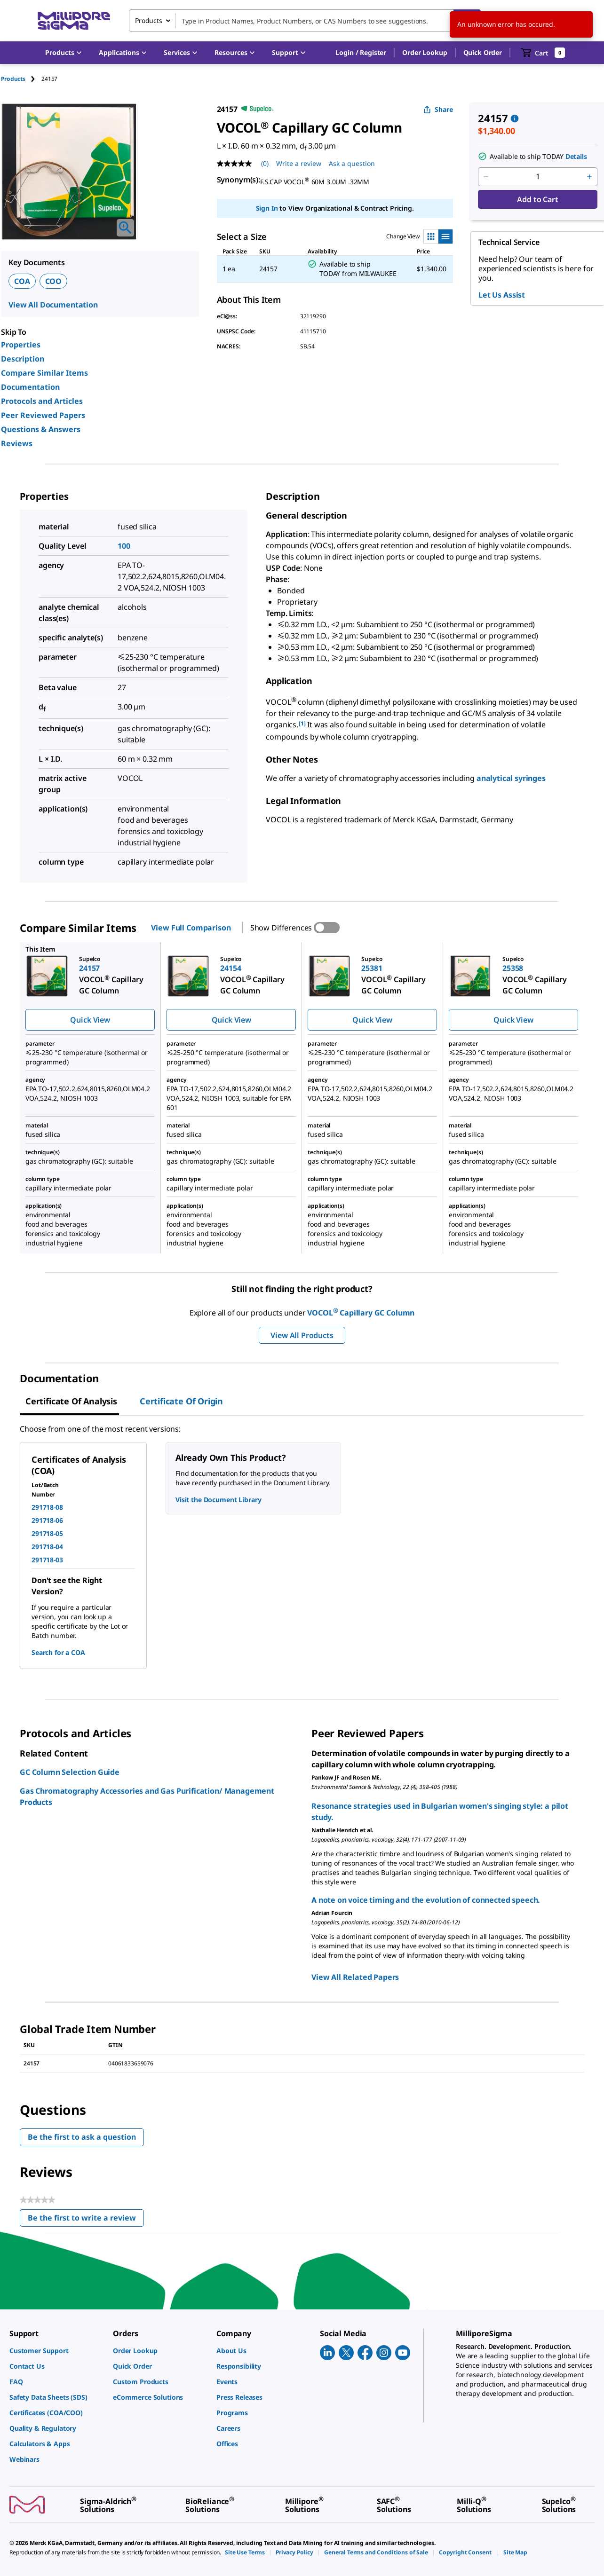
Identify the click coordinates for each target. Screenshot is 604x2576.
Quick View (90, 1020)
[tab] (21, 79)
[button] (360, 52)
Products (13, 79)
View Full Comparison (190, 927)
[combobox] (305, 20)
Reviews (16, 443)
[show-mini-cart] (543, 52)
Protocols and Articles (42, 401)
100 (124, 546)
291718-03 (47, 1559)
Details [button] (576, 156)
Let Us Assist (501, 294)
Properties (20, 344)
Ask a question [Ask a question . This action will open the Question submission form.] (352, 163)
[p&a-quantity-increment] (589, 176)
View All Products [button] (301, 1335)
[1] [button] (302, 723)
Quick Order (482, 52)
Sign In (267, 208)
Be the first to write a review (86, 2220)
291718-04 (47, 1546)
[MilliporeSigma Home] (74, 21)
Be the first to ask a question (82, 2137)
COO (53, 281)
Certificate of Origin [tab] (181, 1401)
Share (438, 109)
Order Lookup (424, 52)
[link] (56, 2351)
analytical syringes (511, 778)
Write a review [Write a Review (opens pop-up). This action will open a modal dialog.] (298, 163)
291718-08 (47, 1507)
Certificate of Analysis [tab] (71, 1401)
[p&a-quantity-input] (537, 177)
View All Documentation (53, 304)
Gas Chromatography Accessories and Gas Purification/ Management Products (147, 1796)
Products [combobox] (148, 20)
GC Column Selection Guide (69, 1772)
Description (22, 359)
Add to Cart (537, 199)
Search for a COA (58, 1652)
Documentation (30, 387)
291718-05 (47, 1533)
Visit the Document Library (218, 1499)
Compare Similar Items (44, 373)
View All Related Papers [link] (355, 1977)
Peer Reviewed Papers (43, 415)
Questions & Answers (40, 429)
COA (22, 281)
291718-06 (47, 1520)
